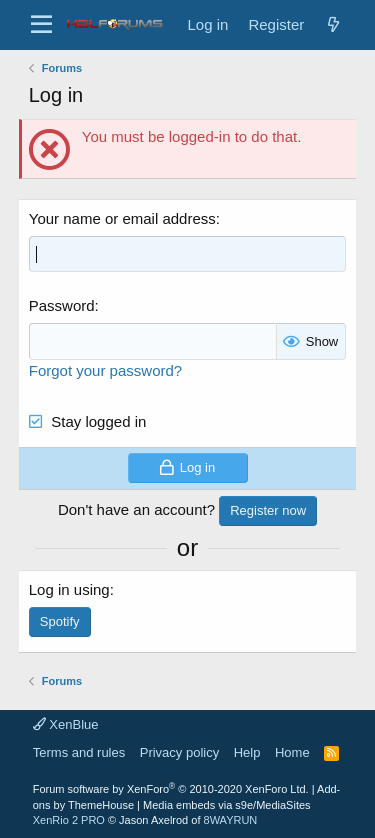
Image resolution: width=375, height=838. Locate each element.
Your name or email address (122, 218)
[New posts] (333, 24)
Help (247, 752)
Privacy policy (179, 752)
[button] (41, 25)
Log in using (69, 589)
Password (62, 305)
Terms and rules (79, 752)
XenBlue (66, 724)
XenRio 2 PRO (69, 820)
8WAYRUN (231, 820)
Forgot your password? (105, 370)
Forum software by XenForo (171, 789)
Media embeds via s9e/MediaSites (227, 805)
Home (292, 752)
